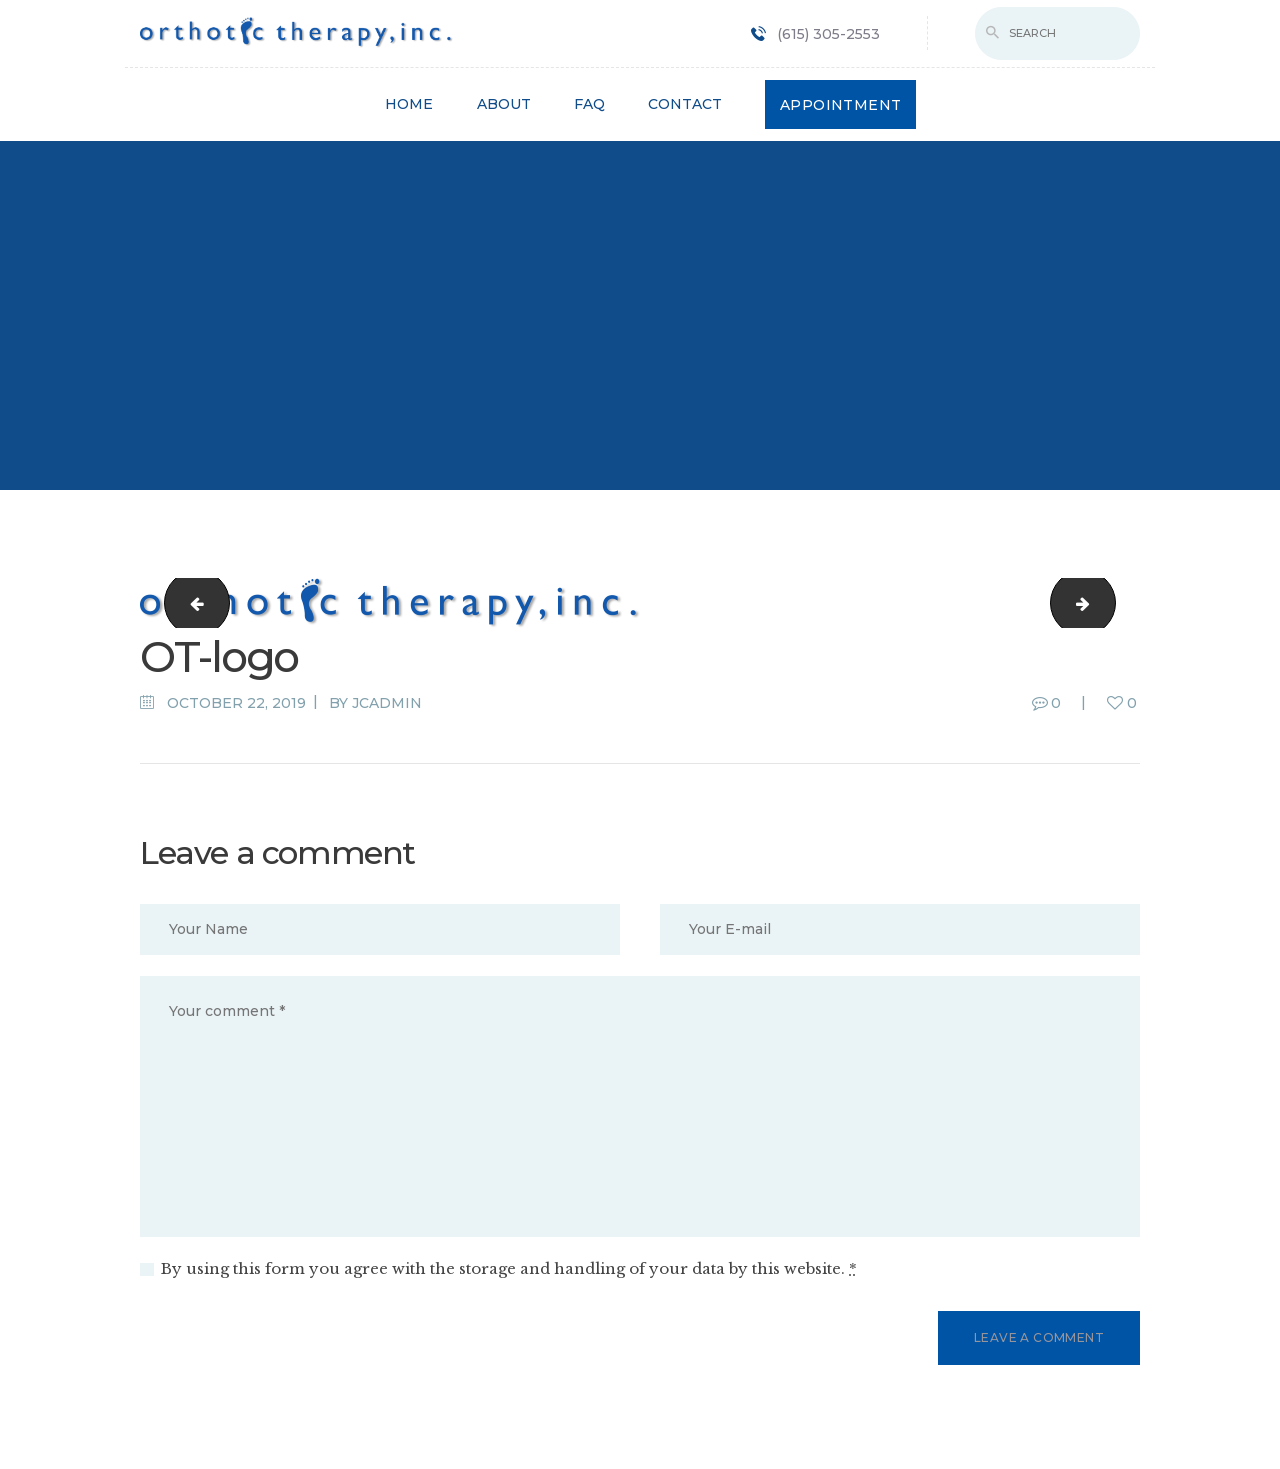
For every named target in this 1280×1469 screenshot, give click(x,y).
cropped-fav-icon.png (189, 603)
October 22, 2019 (236, 703)
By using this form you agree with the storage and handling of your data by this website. (509, 1268)
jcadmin (387, 703)
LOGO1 (1107, 603)
